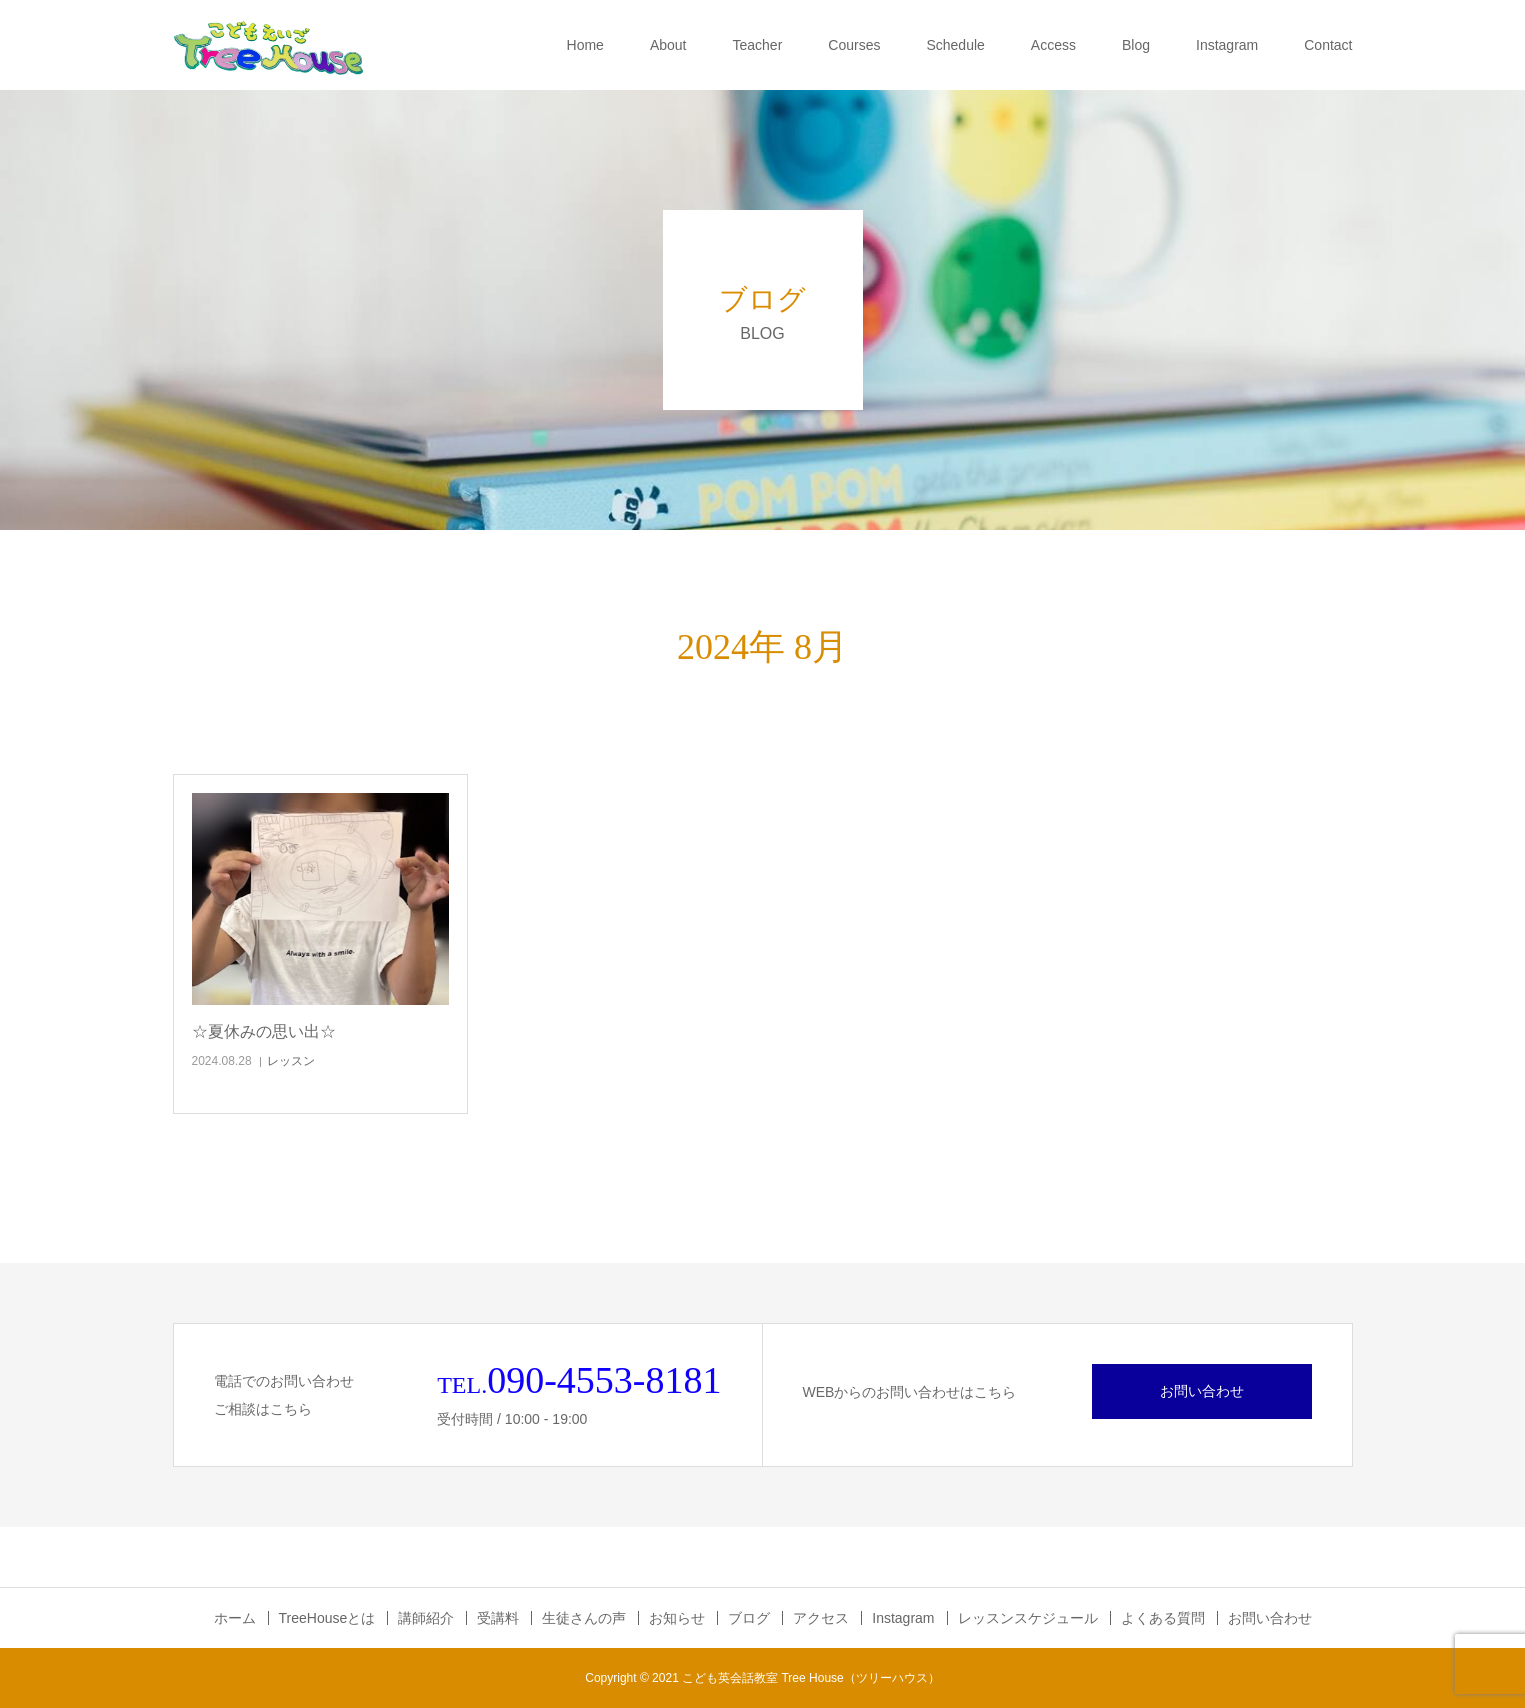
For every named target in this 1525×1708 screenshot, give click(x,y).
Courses (854, 45)
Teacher (758, 45)
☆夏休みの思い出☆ (264, 1031)
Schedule (955, 45)
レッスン (291, 1061)
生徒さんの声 (584, 1618)
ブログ (749, 1618)
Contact (1328, 45)
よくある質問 (1163, 1618)
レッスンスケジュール (1028, 1618)
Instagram (1227, 45)
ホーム (235, 1618)
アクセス (821, 1618)
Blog (1136, 45)
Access (1053, 45)
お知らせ (677, 1618)
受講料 (498, 1618)
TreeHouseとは (327, 1618)
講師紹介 (426, 1618)
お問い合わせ (1202, 1391)
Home (585, 45)
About (668, 45)
